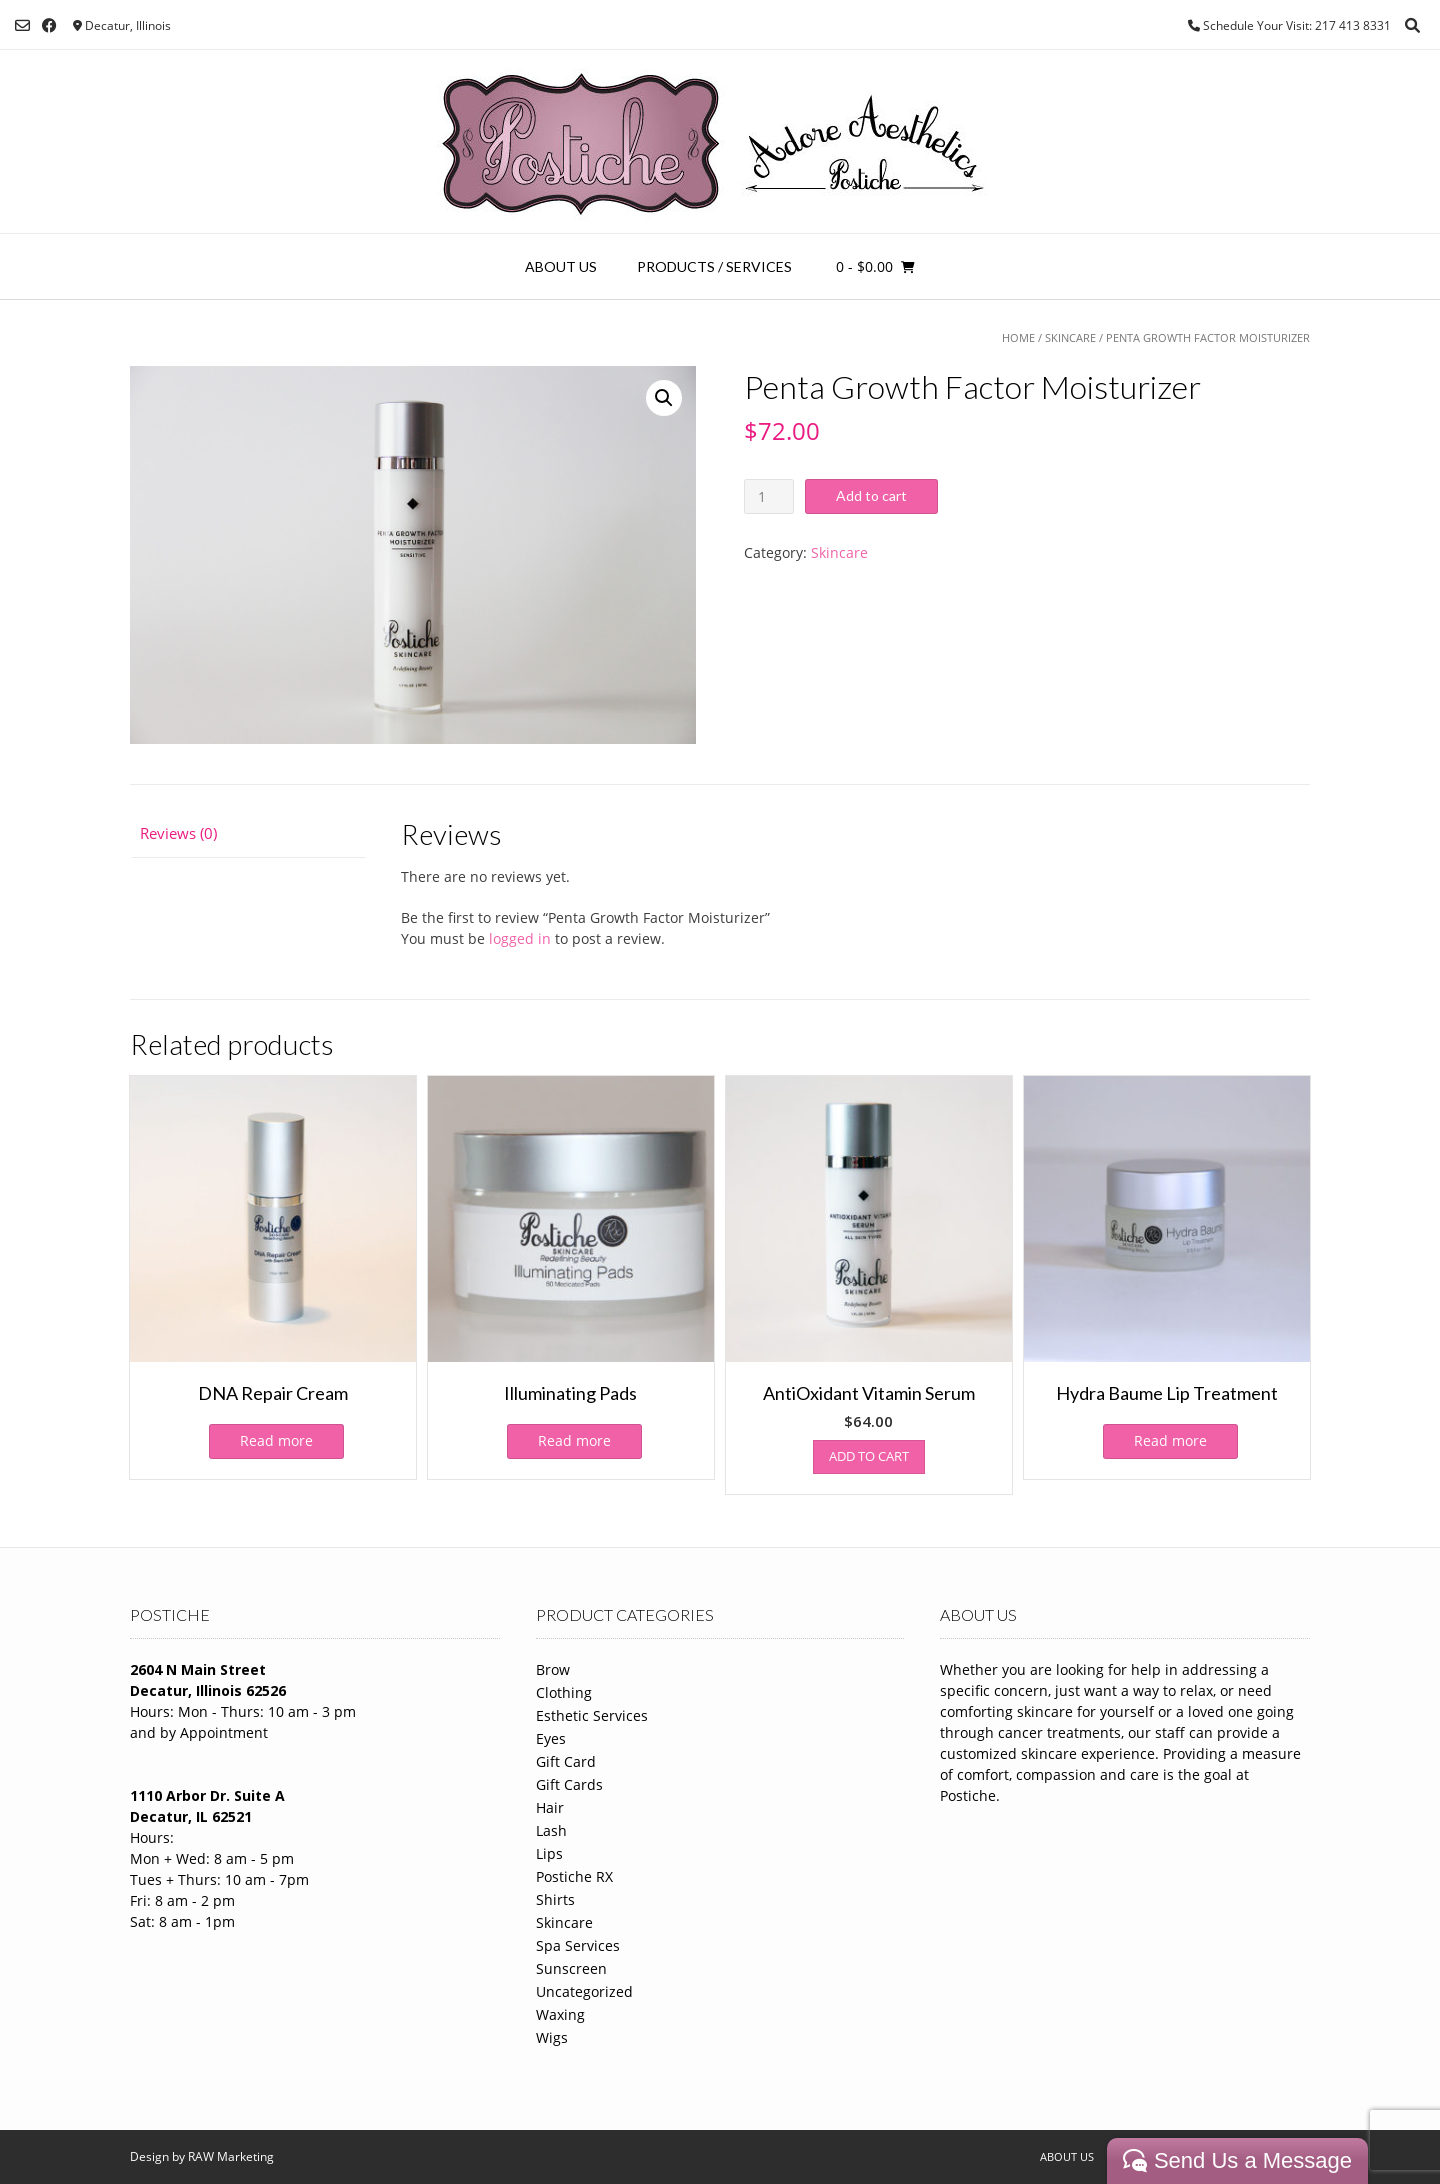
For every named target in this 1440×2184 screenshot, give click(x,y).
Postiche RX (574, 1876)
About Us (561, 266)
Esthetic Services (592, 1715)
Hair (550, 1807)
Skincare (1070, 337)
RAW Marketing (231, 2156)
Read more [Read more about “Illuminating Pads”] (574, 1440)
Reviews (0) (178, 833)
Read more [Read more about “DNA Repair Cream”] (276, 1440)
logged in (520, 938)
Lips (549, 1853)
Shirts (555, 1899)
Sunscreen (571, 1968)
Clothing (564, 1692)
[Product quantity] (769, 496)
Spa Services (578, 1945)
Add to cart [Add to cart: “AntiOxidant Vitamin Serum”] (869, 1456)
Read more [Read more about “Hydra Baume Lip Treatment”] (1170, 1440)
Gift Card (566, 1761)
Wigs (552, 2037)
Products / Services (714, 266)
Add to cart (871, 495)
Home (1018, 337)
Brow (553, 1669)
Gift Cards (569, 1784)
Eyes (551, 1738)
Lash (551, 1830)
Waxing (560, 2014)
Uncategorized (584, 1991)
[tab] (248, 834)
